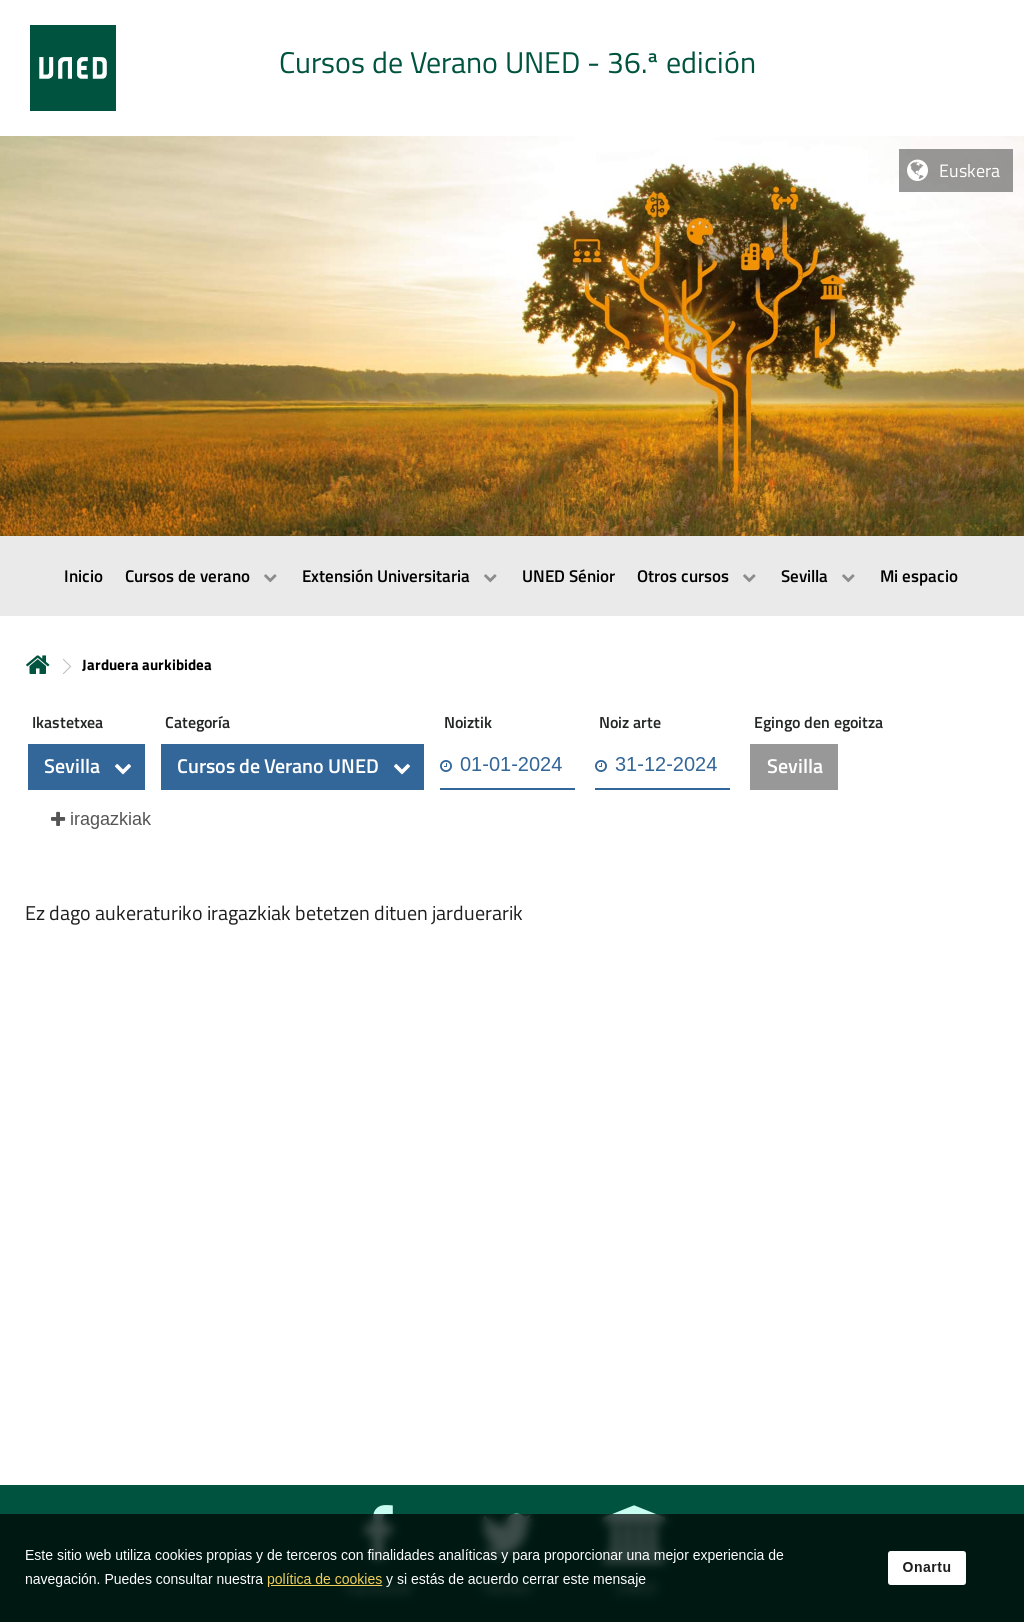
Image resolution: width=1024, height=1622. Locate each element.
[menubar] (512, 576)
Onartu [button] (927, 1581)
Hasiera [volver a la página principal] (38, 664)
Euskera (969, 170)
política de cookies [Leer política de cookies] (324, 1593)
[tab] (512, 68)
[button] (86, 767)
